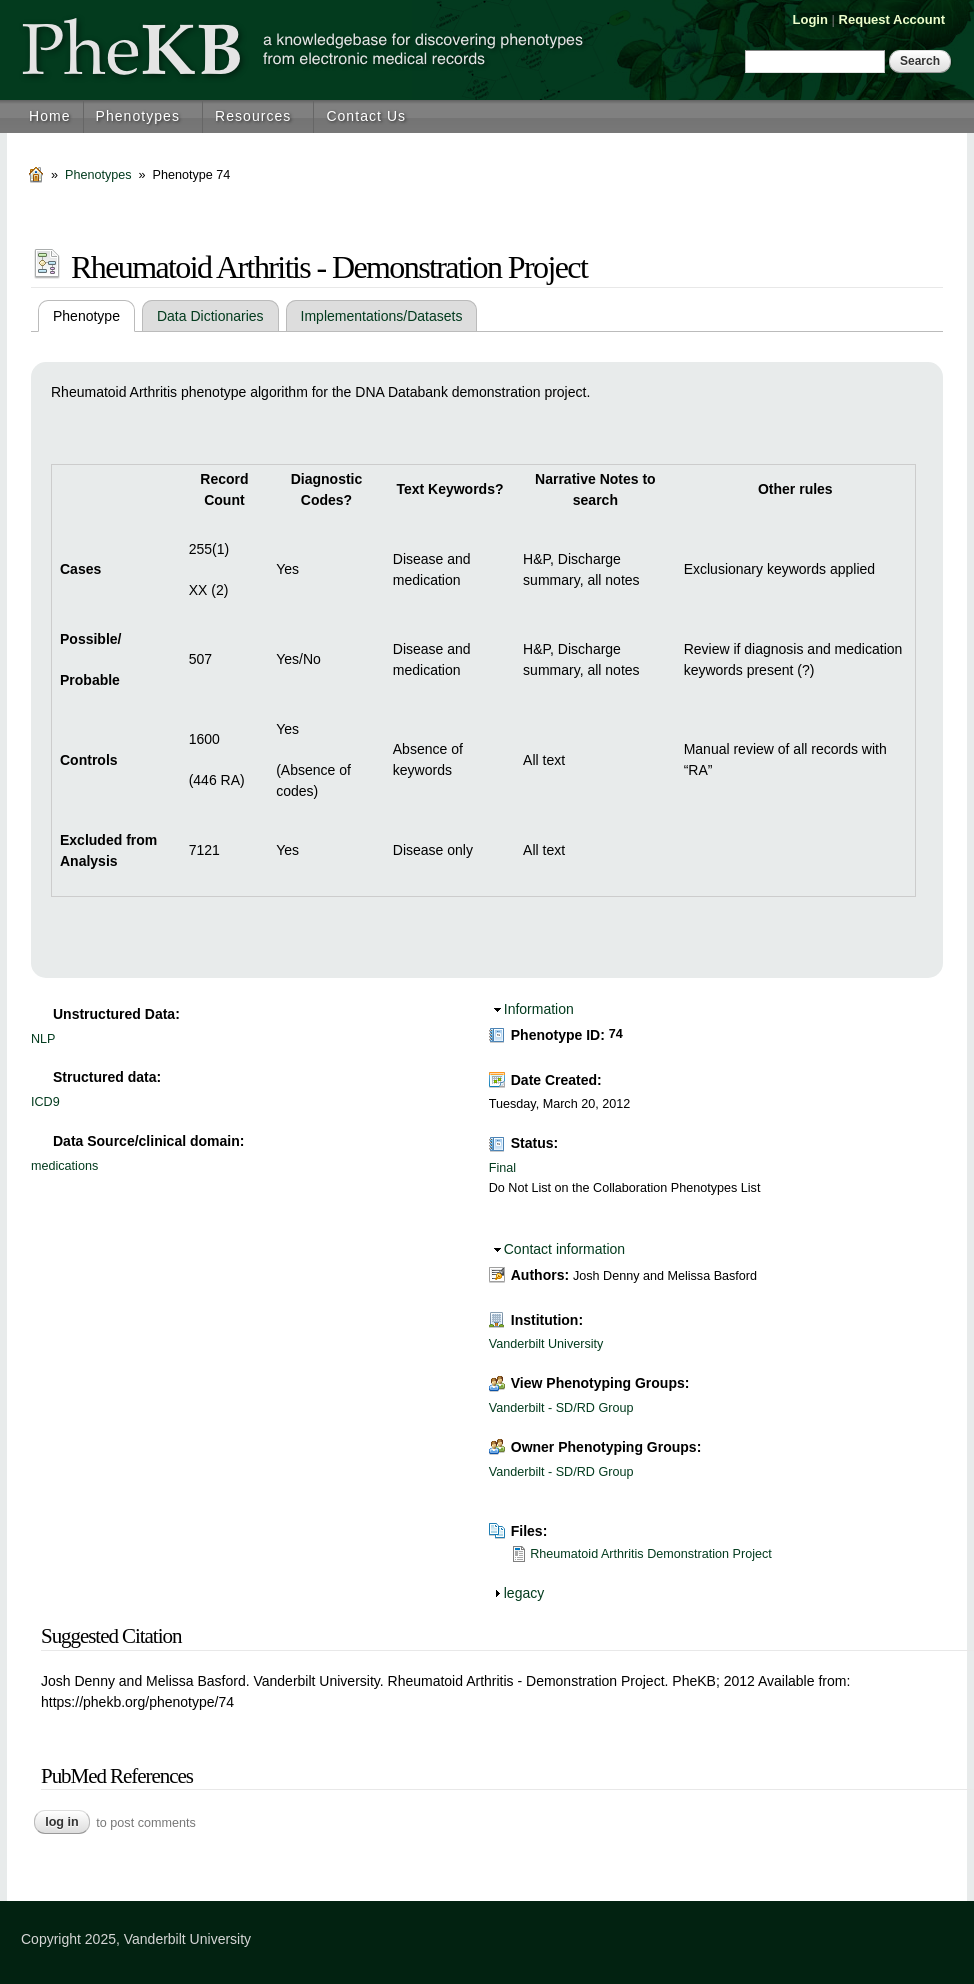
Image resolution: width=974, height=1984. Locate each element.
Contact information (564, 1249)
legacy (524, 1593)
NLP (43, 1039)
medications (64, 1166)
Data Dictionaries (210, 316)
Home (50, 116)
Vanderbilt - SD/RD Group (561, 1408)
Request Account (892, 19)
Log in (62, 1822)
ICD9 (45, 1102)
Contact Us (366, 116)
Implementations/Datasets (382, 316)
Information (539, 1009)
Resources (253, 116)
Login (810, 19)
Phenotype (94, 316)
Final (502, 1168)
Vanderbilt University (546, 1344)
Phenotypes (138, 116)
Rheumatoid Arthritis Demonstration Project (650, 1554)
